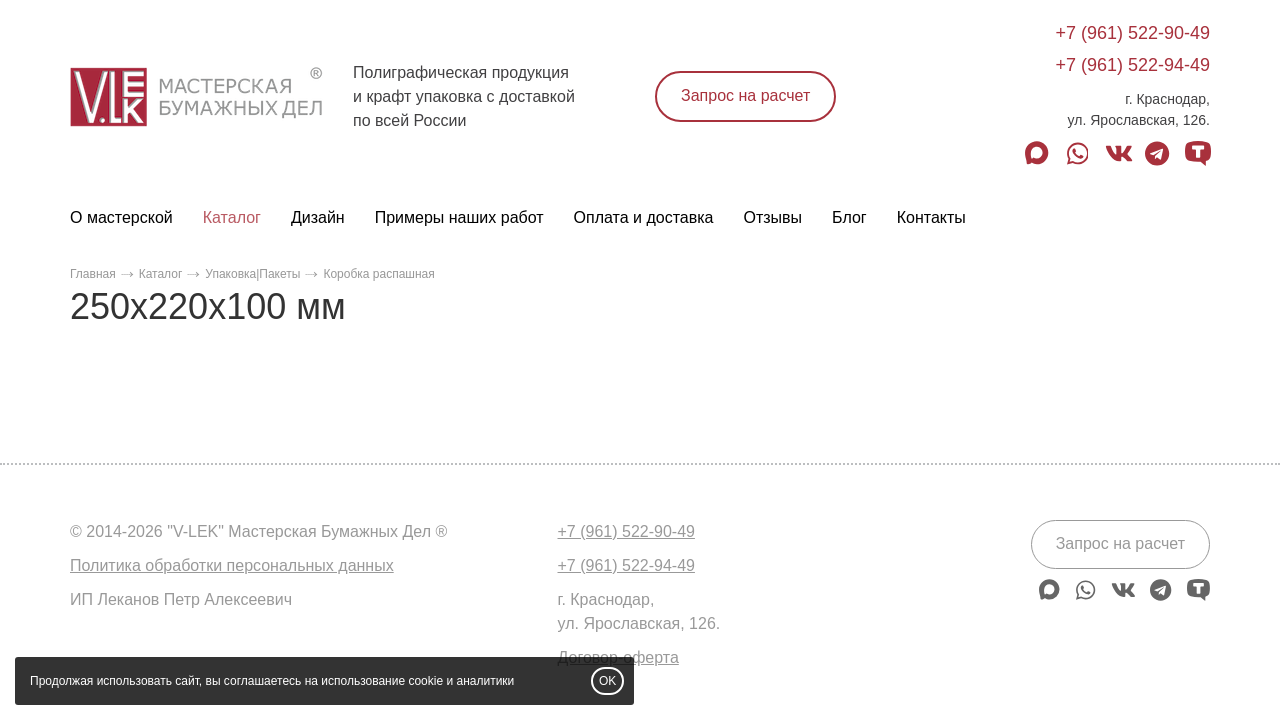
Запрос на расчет (745, 95)
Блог (849, 217)
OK (607, 681)
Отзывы (772, 217)
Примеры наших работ (459, 217)
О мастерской (121, 217)
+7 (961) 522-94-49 (1132, 65)
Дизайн (318, 217)
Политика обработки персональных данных (232, 565)
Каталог (232, 217)
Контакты (931, 217)
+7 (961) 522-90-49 (1132, 33)
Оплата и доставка (644, 217)
